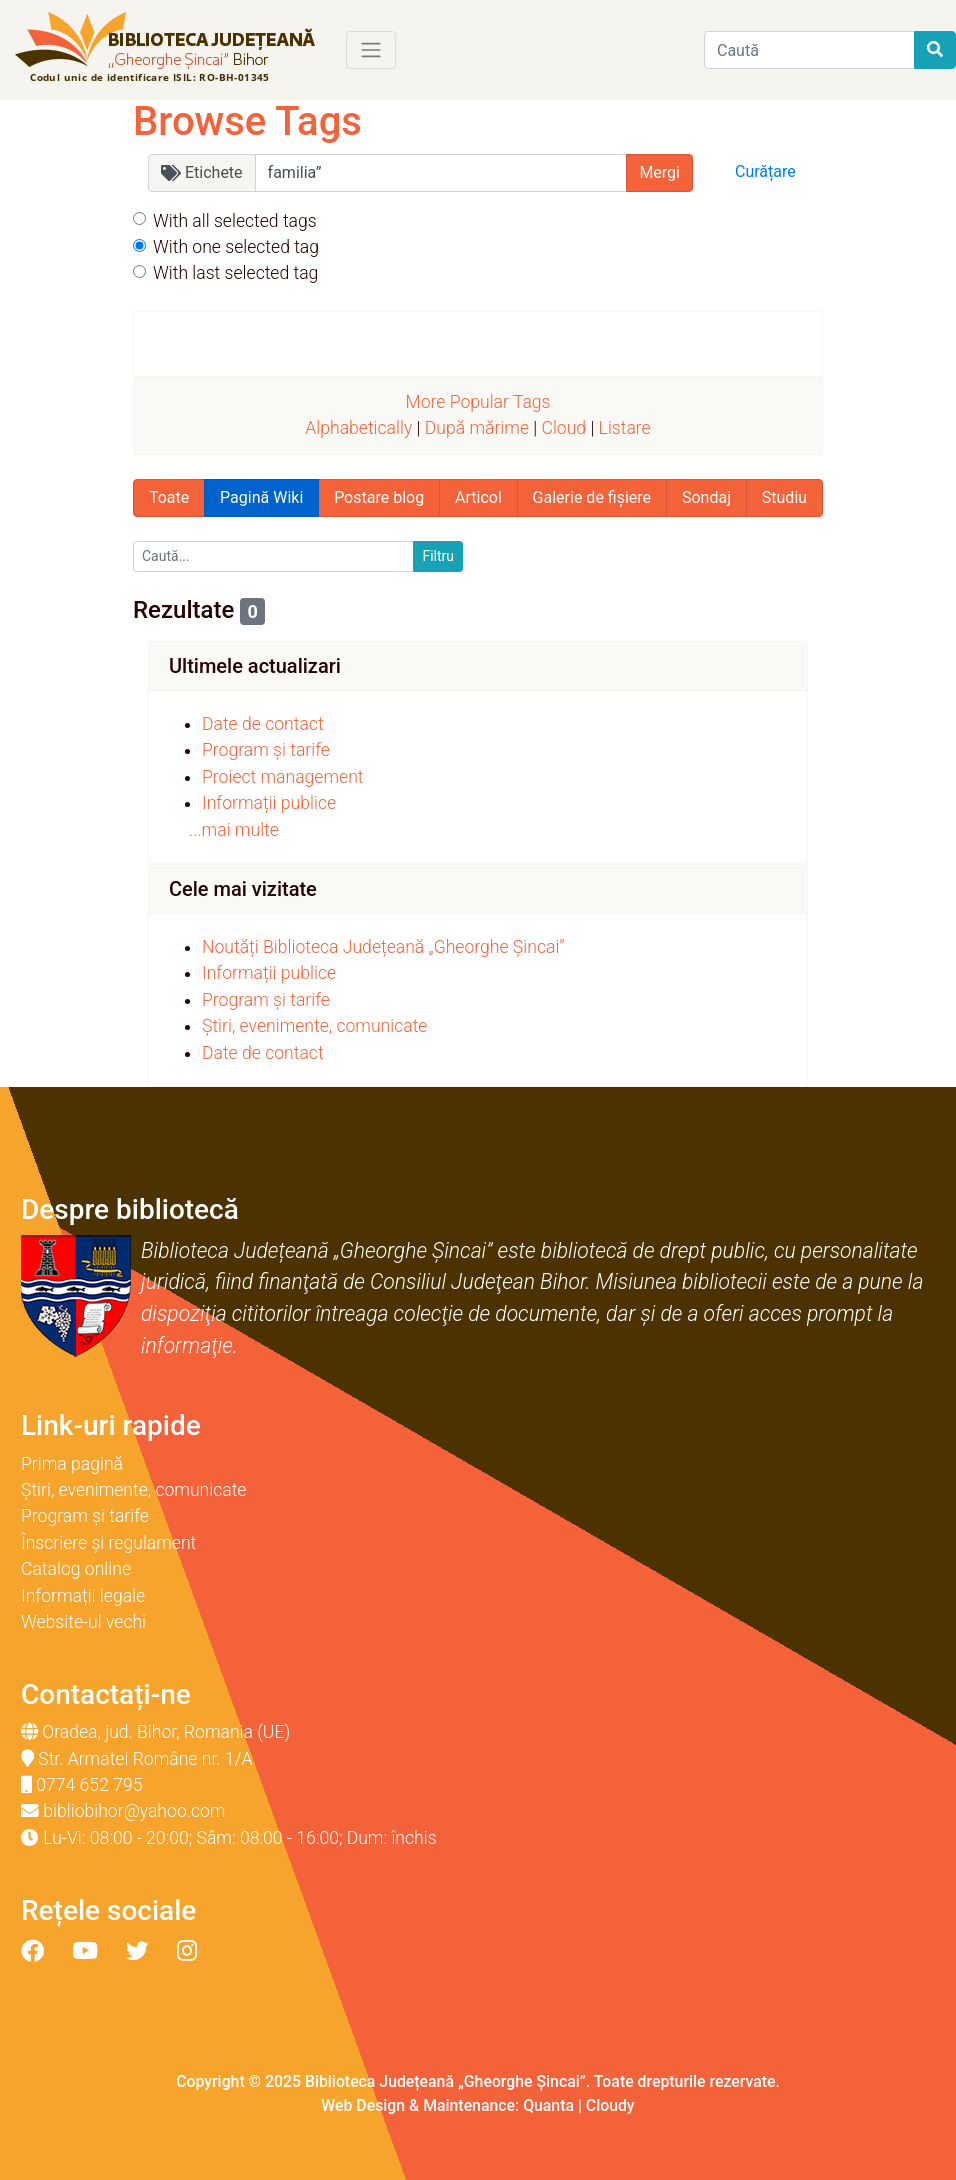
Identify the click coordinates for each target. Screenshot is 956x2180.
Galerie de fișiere (592, 497)
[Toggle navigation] (371, 50)
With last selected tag (235, 273)
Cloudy (610, 2105)
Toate (169, 497)
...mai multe (234, 830)
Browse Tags (247, 121)
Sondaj (706, 497)
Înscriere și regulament (108, 1543)
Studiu (784, 497)
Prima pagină (72, 1464)
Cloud (563, 428)
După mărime (477, 428)
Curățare (765, 171)
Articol (478, 497)
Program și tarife (266, 750)
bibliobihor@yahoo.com (134, 1811)
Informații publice (269, 803)
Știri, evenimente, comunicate (314, 1026)
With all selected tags (235, 221)
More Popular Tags (477, 402)
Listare (625, 428)
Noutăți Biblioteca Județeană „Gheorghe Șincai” (383, 947)
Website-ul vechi (83, 1622)
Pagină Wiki (261, 497)
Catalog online (76, 1569)
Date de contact (263, 724)
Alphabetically (358, 428)
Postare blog (379, 497)
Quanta (548, 2105)
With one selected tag (236, 247)
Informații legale (83, 1596)
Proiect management (283, 777)
